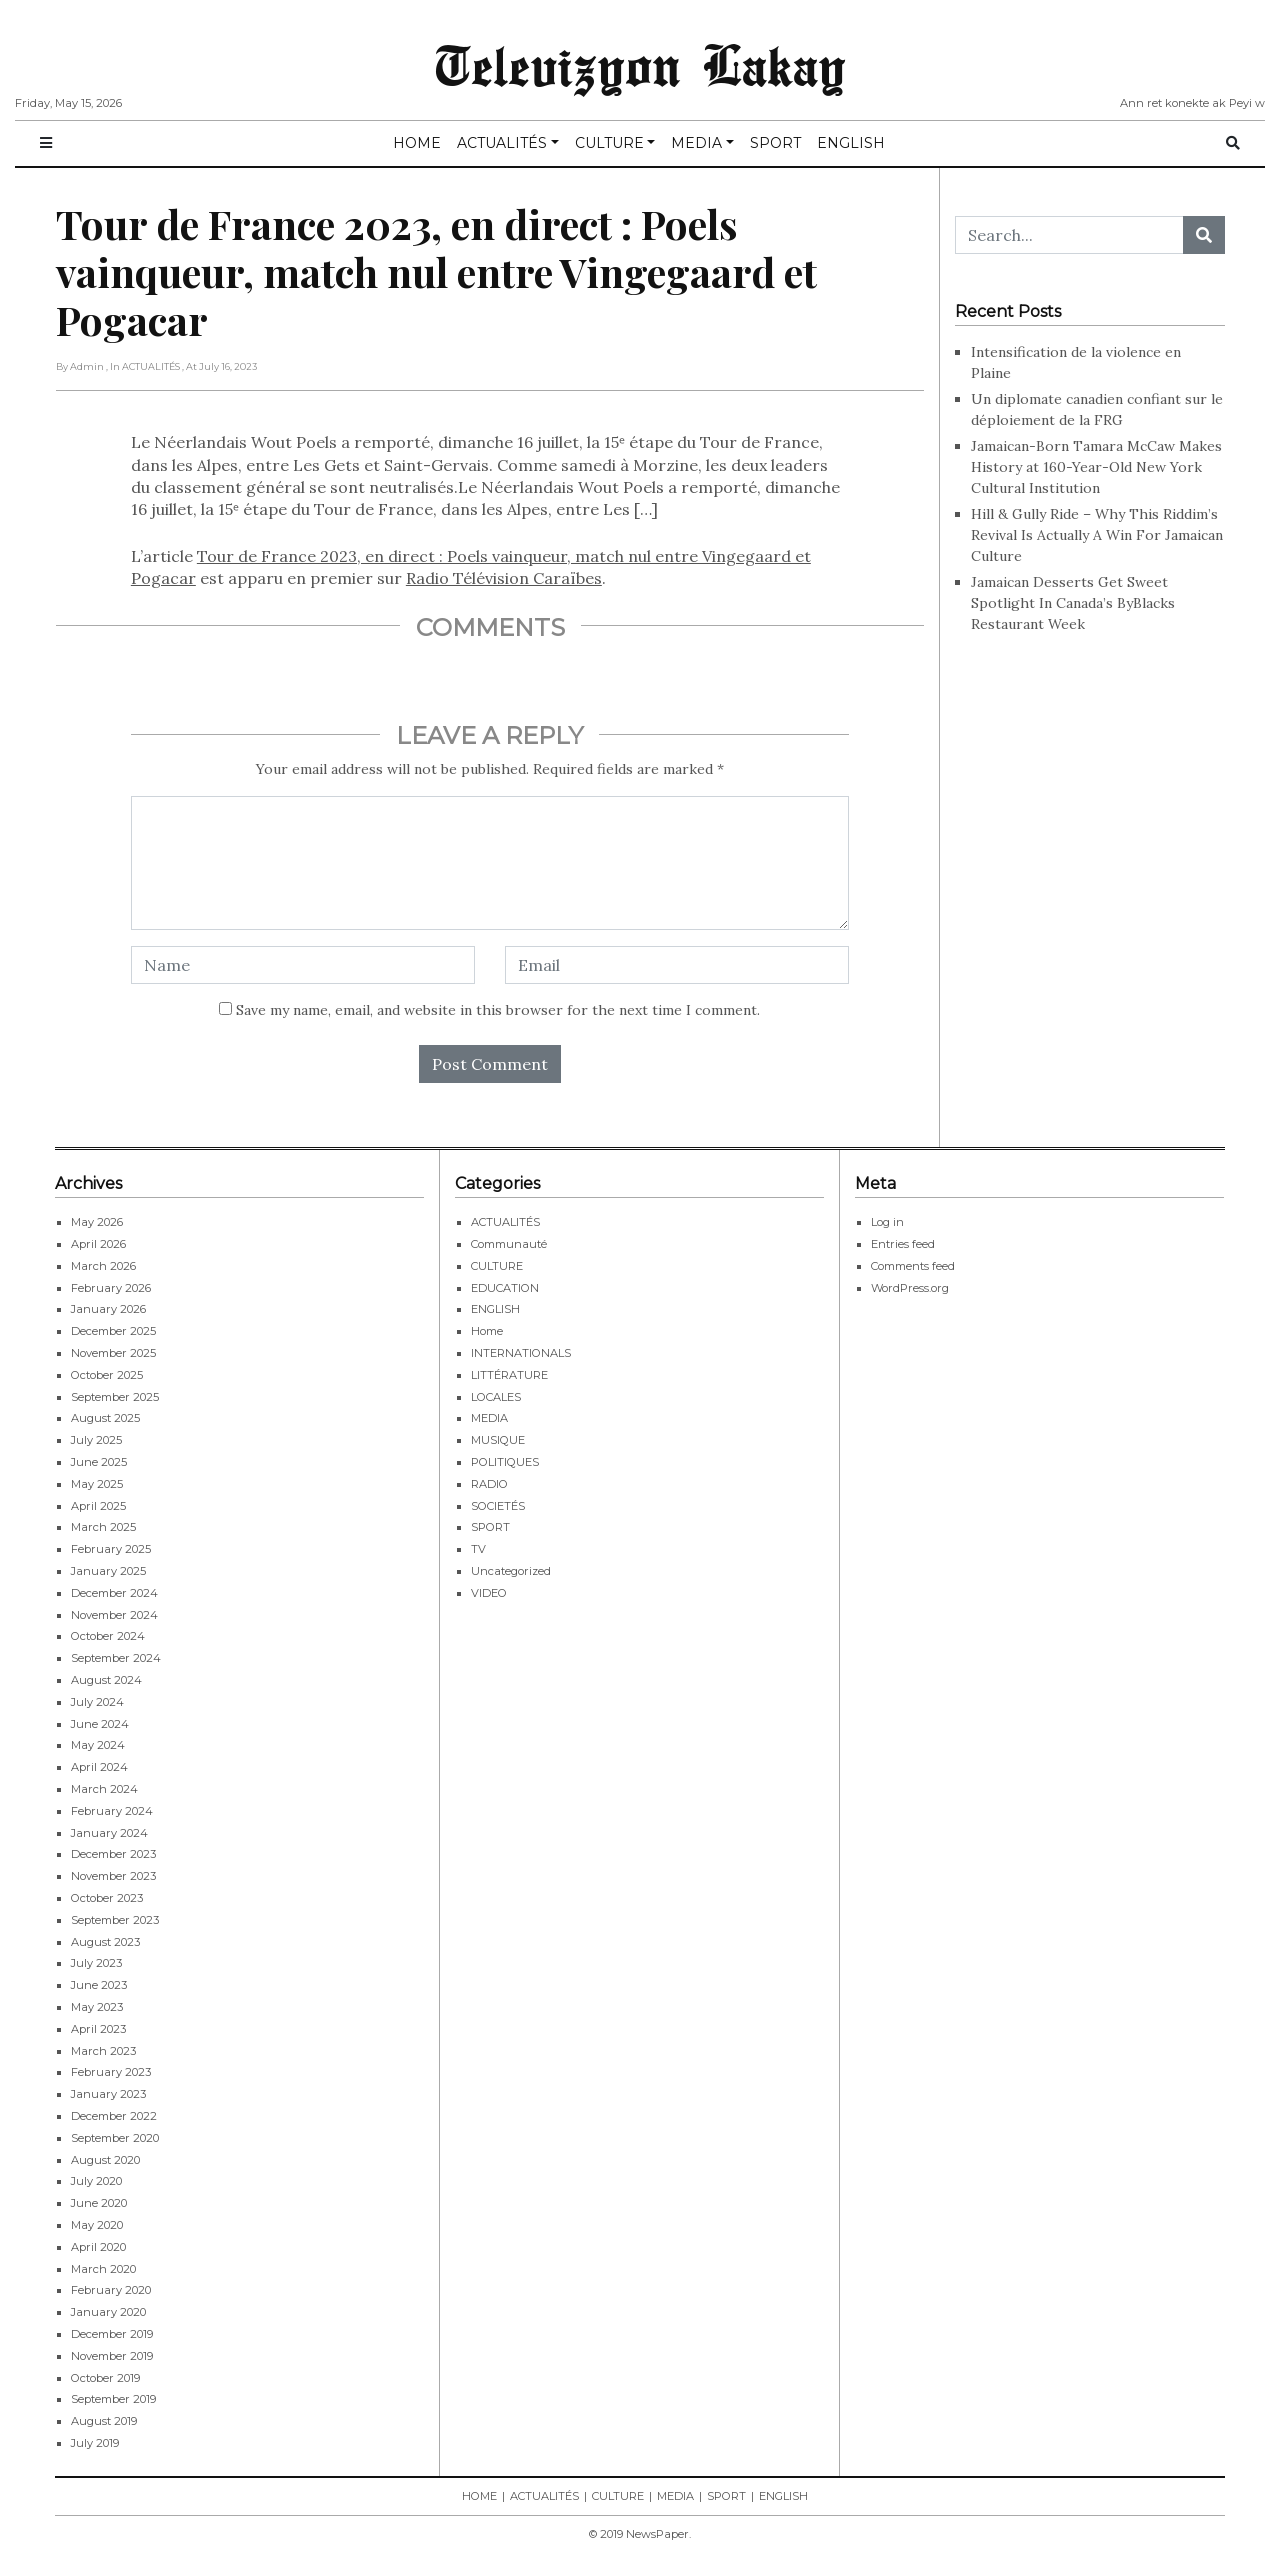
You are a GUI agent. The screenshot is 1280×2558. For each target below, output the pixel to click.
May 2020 (97, 2225)
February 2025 (111, 1549)
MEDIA (696, 143)
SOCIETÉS (498, 1506)
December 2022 (114, 2116)
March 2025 (103, 1527)
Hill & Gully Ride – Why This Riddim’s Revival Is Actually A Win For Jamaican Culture (1097, 535)
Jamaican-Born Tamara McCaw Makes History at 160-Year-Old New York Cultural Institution (1096, 467)
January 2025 (108, 1571)
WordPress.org (910, 1288)
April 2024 (99, 1767)
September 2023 (115, 1920)
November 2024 (114, 1615)
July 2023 (96, 1963)
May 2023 (97, 2007)
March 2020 (103, 2269)
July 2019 (95, 2443)
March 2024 (104, 1789)
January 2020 (108, 2312)
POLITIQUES (505, 1462)
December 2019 (112, 2334)
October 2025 (107, 1375)
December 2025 (113, 1331)
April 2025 (98, 1506)
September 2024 (116, 1658)
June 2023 (99, 1985)
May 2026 (97, 1222)
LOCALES (496, 1397)
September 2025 (115, 1397)
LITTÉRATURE (509, 1375)
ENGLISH (851, 143)
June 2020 (99, 2203)
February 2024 (112, 1811)
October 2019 (105, 2378)
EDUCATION (505, 1288)
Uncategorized (511, 1571)
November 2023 (113, 1876)
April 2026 (98, 1244)
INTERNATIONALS (521, 1353)
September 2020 (115, 2138)
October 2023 (107, 1898)
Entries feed (903, 1244)
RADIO (489, 1484)
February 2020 (111, 2290)
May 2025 (97, 1484)
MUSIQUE (498, 1440)
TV (478, 1549)
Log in (887, 1222)
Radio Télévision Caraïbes (504, 578)
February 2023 (111, 2072)
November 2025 (113, 1353)
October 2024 (108, 1636)
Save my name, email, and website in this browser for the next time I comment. (498, 1010)
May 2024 (98, 1745)
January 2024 (109, 1833)
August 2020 (105, 2160)
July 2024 (97, 1702)
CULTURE (609, 143)
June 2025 (99, 1462)
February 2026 (111, 1288)
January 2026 (108, 1309)
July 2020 (96, 2181)
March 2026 (103, 1266)
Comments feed (913, 1266)
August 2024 (106, 1680)
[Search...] (1069, 235)
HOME (417, 143)
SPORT (775, 143)
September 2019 (113, 2399)
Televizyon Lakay (640, 64)
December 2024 (114, 1593)
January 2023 (108, 2094)
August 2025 (105, 1418)
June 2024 (100, 1724)
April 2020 (98, 2247)
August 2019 (104, 2421)
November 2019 (112, 2356)
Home (487, 1331)
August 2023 (105, 1942)
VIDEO (489, 1593)
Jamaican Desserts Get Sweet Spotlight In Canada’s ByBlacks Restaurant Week (1073, 603)
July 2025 (96, 1440)
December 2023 (113, 1854)
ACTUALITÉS (502, 143)
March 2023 (103, 2051)
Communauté (509, 1244)
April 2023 (98, 2029)
